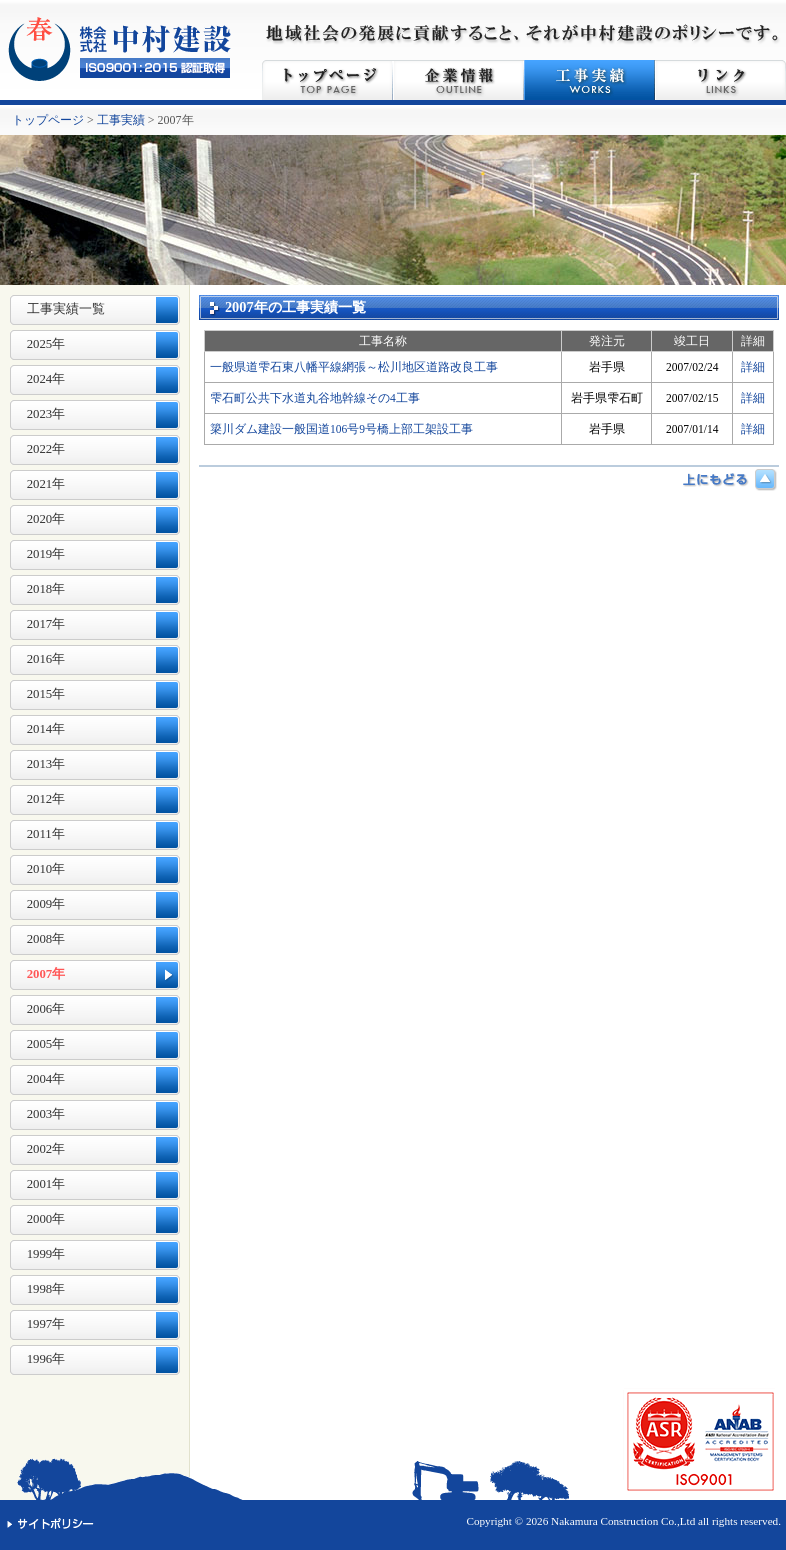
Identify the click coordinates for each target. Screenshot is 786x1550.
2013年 (46, 764)
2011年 (46, 834)
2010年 (46, 869)
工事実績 (589, 80)
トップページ (327, 80)
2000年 (46, 1219)
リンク (720, 80)
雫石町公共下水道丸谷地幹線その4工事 (315, 398)
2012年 (46, 799)
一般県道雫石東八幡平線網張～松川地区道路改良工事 (354, 367)
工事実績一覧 (66, 309)
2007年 (46, 974)
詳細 (753, 367)
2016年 (46, 659)
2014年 (46, 729)
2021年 (46, 484)
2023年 (46, 414)
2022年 (46, 449)
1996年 (46, 1359)
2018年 (46, 589)
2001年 (46, 1184)
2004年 (46, 1079)
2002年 (46, 1149)
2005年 (46, 1044)
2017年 (46, 624)
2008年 (46, 939)
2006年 (46, 1009)
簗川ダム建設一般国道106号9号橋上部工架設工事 (341, 429)
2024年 (46, 379)
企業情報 (458, 80)
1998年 (46, 1289)
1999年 (46, 1254)
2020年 (46, 519)
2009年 (46, 904)
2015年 (46, 694)
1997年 (46, 1324)
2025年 (46, 344)
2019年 (46, 554)
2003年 (46, 1114)
